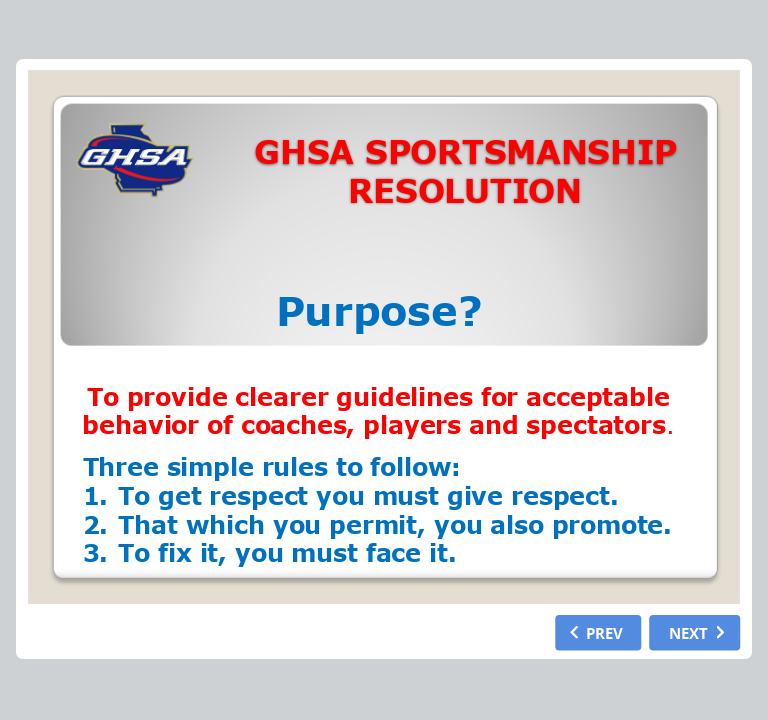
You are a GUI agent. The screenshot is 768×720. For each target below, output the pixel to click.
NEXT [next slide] (688, 632)
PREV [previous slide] (604, 632)
